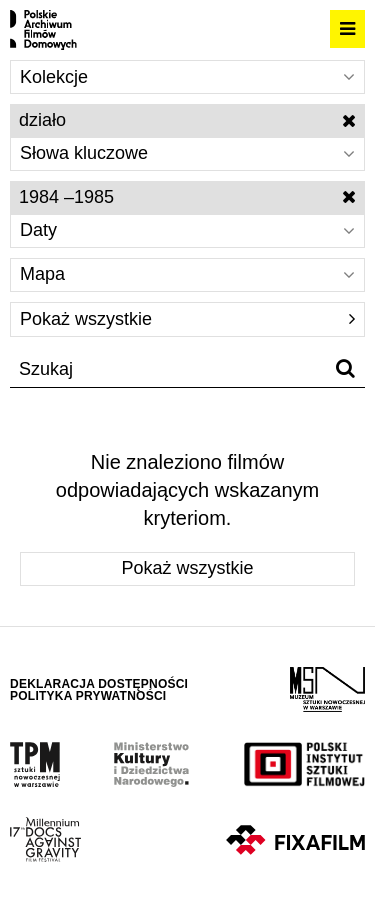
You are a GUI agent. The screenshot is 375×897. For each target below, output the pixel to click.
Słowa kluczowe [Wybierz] (187, 153)
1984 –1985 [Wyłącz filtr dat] (187, 197)
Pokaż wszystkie (187, 319)
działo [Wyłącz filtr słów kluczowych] (187, 120)
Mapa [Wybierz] (187, 274)
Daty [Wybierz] (187, 230)
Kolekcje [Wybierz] (187, 77)
